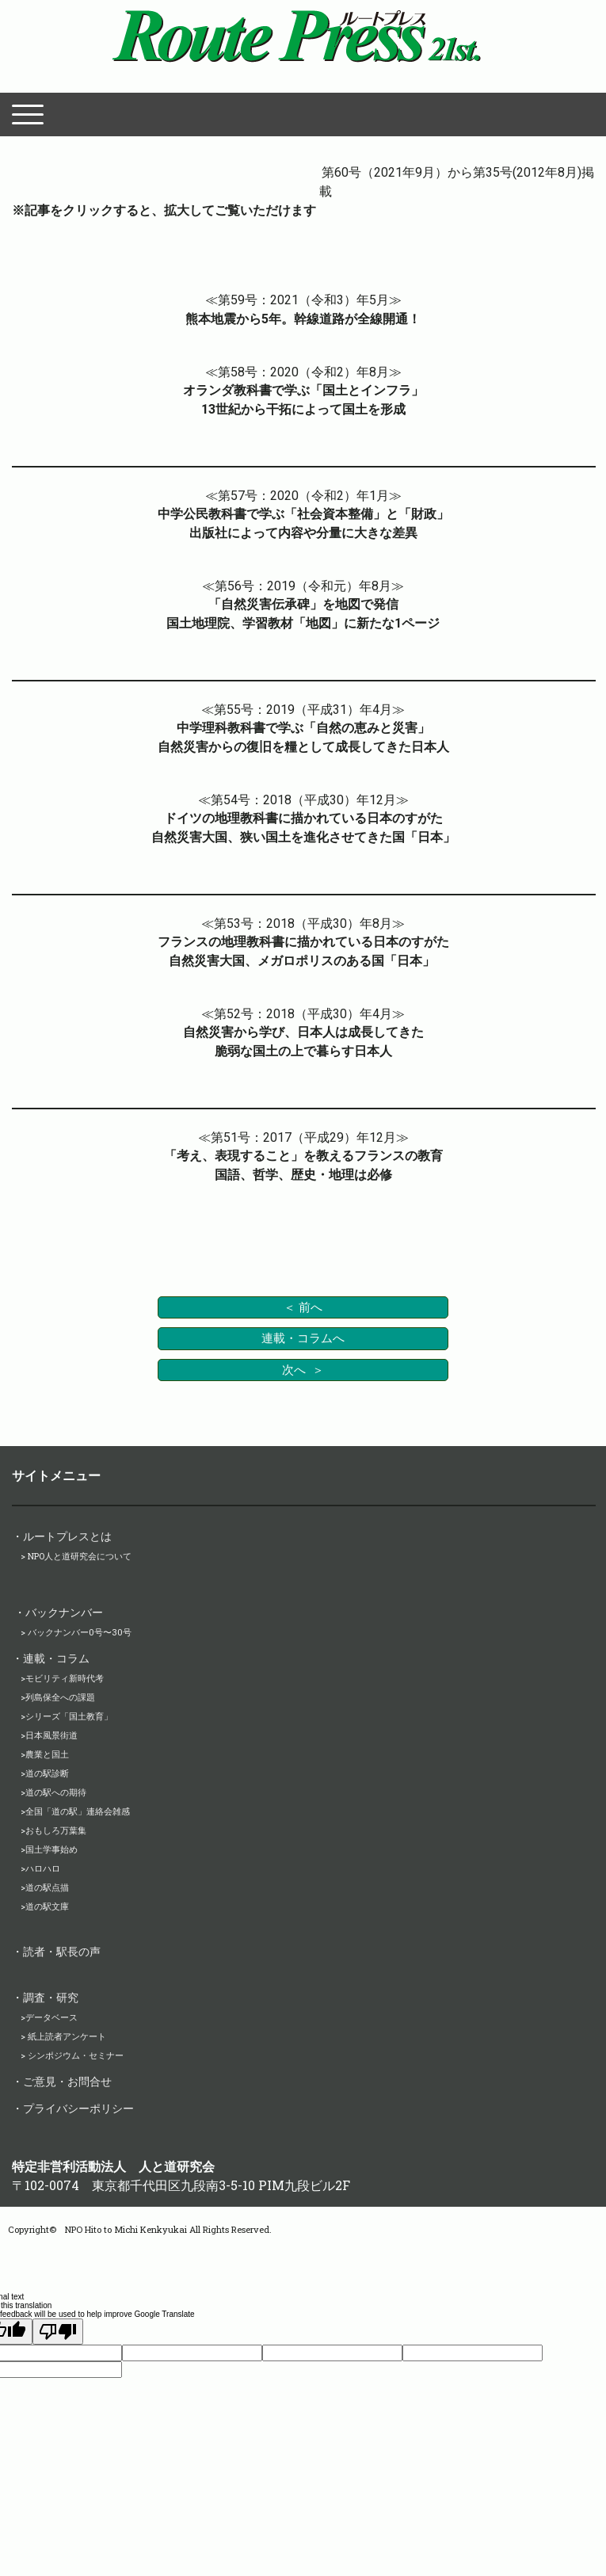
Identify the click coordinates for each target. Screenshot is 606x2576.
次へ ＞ (303, 1370)
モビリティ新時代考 (64, 1678)
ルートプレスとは (67, 1536)
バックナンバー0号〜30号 (79, 1632)
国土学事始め (51, 1849)
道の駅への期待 (55, 1792)
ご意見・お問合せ (67, 2081)
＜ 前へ (303, 1307)
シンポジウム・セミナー (76, 2055)
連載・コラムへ (303, 1338)
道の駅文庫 (47, 1906)
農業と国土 (47, 1754)
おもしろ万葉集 (55, 1830)
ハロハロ (42, 1868)
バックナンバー (64, 1612)
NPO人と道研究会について (79, 1556)
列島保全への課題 (60, 1697)
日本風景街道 (51, 1735)
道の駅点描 (47, 1887)
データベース (51, 2017)
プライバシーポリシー (78, 2108)
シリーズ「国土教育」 (68, 1716)
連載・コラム (56, 1658)
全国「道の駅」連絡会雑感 (77, 1811)
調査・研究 (50, 1997)
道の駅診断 (47, 1773)
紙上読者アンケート (65, 2036)
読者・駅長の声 (62, 1951)
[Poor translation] (57, 2331)
